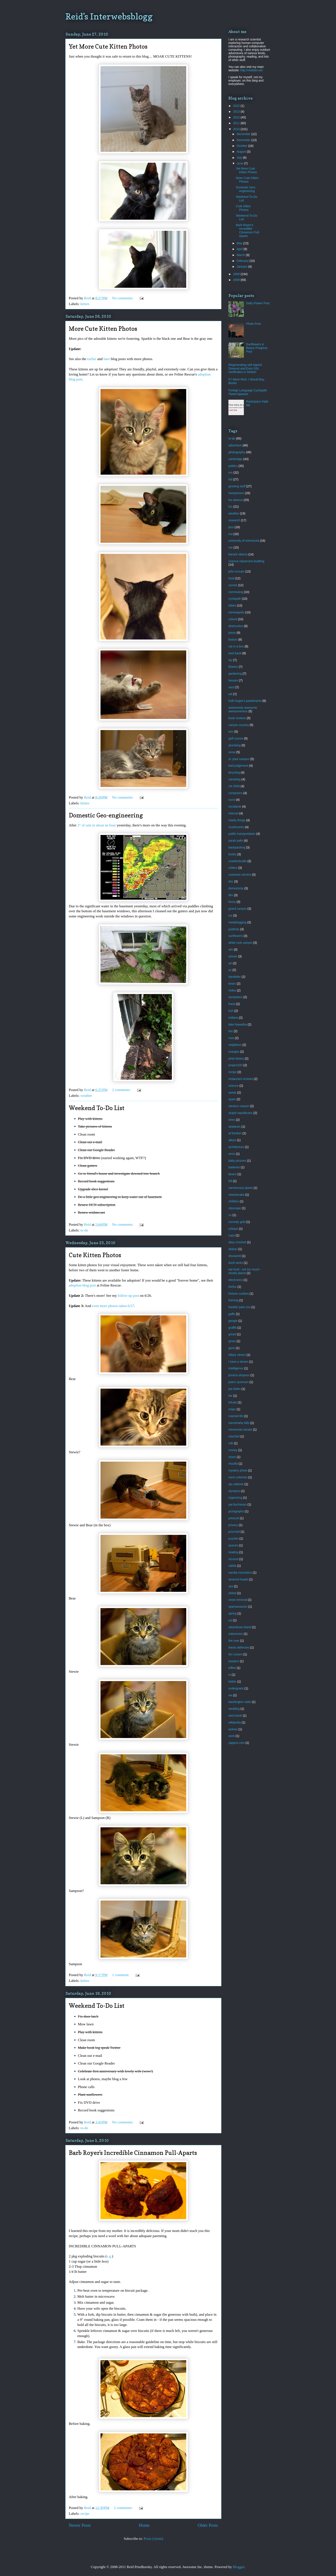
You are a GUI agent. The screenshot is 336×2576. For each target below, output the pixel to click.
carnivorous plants (240, 1188)
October (242, 146)
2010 (237, 129)
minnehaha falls (238, 1423)
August (242, 151)
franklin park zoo (239, 1307)
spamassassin (238, 1606)
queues (233, 1545)
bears (232, 983)
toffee (232, 1668)
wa (230, 1695)
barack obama (238, 554)
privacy (233, 1525)
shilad (232, 1593)
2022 (237, 105)
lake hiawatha (237, 1024)
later (107, 359)
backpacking (236, 847)
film (230, 895)
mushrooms (236, 827)
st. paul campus (238, 759)
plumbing (234, 745)
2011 (237, 123)
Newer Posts (80, 2525)
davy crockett (237, 1242)
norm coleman (238, 1477)
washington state (239, 1702)
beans (232, 1174)
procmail (234, 1531)
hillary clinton (237, 1355)
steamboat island (239, 1627)
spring (232, 1613)
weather (86, 1096)
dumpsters (235, 997)
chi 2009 (234, 786)
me (230, 547)
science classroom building (246, 561)
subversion (235, 1633)
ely (230, 660)
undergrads (236, 1688)
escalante (234, 806)
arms (231, 1153)
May (240, 243)
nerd (231, 687)
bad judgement (238, 765)
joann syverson (238, 1382)
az (230, 970)
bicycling (234, 772)
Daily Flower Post (258, 303)
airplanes (234, 1126)
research (234, 520)
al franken (235, 1133)
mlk (230, 1443)
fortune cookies (238, 1293)
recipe (84, 2514)
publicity (233, 929)
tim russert (235, 1654)
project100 (235, 1065)
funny (232, 901)
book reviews (237, 718)
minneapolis (236, 612)
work (231, 1736)
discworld (234, 1256)
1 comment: (121, 1975)
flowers (233, 666)
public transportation (241, 833)
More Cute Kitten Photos (103, 328)
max (231, 1038)
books (232, 854)
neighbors (235, 1044)
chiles (232, 990)
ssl (230, 1620)
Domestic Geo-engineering (106, 815)
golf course (235, 738)
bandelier (234, 976)
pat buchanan (237, 1504)
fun (230, 506)
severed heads (238, 1579)
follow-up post (128, 1296)
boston (232, 639)
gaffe (231, 1314)
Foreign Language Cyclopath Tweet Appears (247, 392)
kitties (84, 304)
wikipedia (234, 1722)
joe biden (234, 1389)
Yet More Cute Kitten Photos (108, 46)
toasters (233, 1661)
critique (233, 1228)
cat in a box (236, 646)
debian (232, 1249)
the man (233, 1640)
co (230, 1215)
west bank (235, 1715)
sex (230, 1586)
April (240, 249)
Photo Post (253, 323)
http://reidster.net (251, 70)
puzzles (233, 1538)
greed (232, 1334)
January (242, 266)
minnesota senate (240, 1429)
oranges (233, 1051)
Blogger (238, 2567)
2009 (237, 274)
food (231, 578)
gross (232, 1341)
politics (233, 466)
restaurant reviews (240, 1079)
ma (230, 534)
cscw (231, 799)
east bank (235, 653)
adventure (235, 445)
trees (231, 1119)
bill (230, 1181)
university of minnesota (243, 540)
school (232, 619)
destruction (235, 626)
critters (232, 867)
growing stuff (236, 486)
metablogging (237, 922)
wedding (234, 1708)
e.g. (109, 2256)
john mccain (236, 571)
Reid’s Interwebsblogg (109, 16)
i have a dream (238, 1361)
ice (230, 915)
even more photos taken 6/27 (113, 1306)
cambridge (235, 459)
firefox (232, 1286)
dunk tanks (235, 1262)
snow (232, 752)
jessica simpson (239, 1375)
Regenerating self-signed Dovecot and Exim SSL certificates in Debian (245, 368)
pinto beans (236, 1058)
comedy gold (236, 1222)
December (244, 134)
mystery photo (237, 1470)
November (244, 140)
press (232, 632)
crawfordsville (237, 861)
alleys (232, 1140)
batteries (234, 1167)
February (243, 260)
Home (144, 2525)
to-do (84, 1230)
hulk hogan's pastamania (244, 700)
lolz (230, 1031)
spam (232, 1099)
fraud (231, 1004)
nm (230, 472)
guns (231, 1348)
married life (235, 1416)
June (240, 163)
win (230, 949)
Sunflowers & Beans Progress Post (257, 348)
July (240, 157)
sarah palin (235, 840)
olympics (234, 1491)
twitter (232, 1681)
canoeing (234, 779)
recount (233, 1559)
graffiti (232, 1327)
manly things (236, 820)
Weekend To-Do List (96, 1108)
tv (229, 1674)
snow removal (237, 1599)
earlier (91, 359)
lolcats (232, 1402)
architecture (236, 1147)
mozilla (233, 1463)
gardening (235, 673)
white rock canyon (240, 942)
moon (232, 1457)
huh (230, 1010)
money (232, 1450)
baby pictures (237, 1160)
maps (232, 1409)
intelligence (235, 1368)
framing (233, 1300)
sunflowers (235, 936)
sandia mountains (240, 1572)
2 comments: (122, 1090)
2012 (237, 117)
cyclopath (234, 598)
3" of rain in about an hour (96, 825)
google (232, 1320)
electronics (235, 1280)
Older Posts (208, 2525)
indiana (233, 1017)
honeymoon (236, 493)
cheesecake (236, 1194)
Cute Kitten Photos (95, 1255)
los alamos (235, 500)
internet (233, 813)
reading (233, 1552)
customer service (239, 874)
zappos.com (236, 1742)
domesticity (235, 888)
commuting (235, 592)
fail (230, 479)
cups (231, 1235)
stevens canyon (238, 1106)
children (233, 1201)
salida (232, 1565)
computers (235, 793)
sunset (232, 585)
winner (232, 956)
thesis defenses (238, 1647)
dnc (230, 881)
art (230, 963)
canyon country (238, 725)
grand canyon (237, 908)
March (241, 255)
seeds (232, 1092)
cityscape (234, 1208)
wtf (230, 694)
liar (230, 1395)
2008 (237, 280)
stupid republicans (240, 1113)
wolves (233, 1729)
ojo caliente (236, 1484)
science (233, 1085)
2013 (237, 111)
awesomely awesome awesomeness (242, 709)
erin (230, 731)
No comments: (123, 298)
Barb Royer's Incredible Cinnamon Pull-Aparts (133, 2152)
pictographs (236, 1511)
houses (233, 680)
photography (236, 452)
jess (231, 527)
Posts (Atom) (153, 2539)
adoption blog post (83, 1285)
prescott (233, 1518)
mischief (233, 1436)
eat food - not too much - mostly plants (244, 1271)
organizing (235, 1497)
